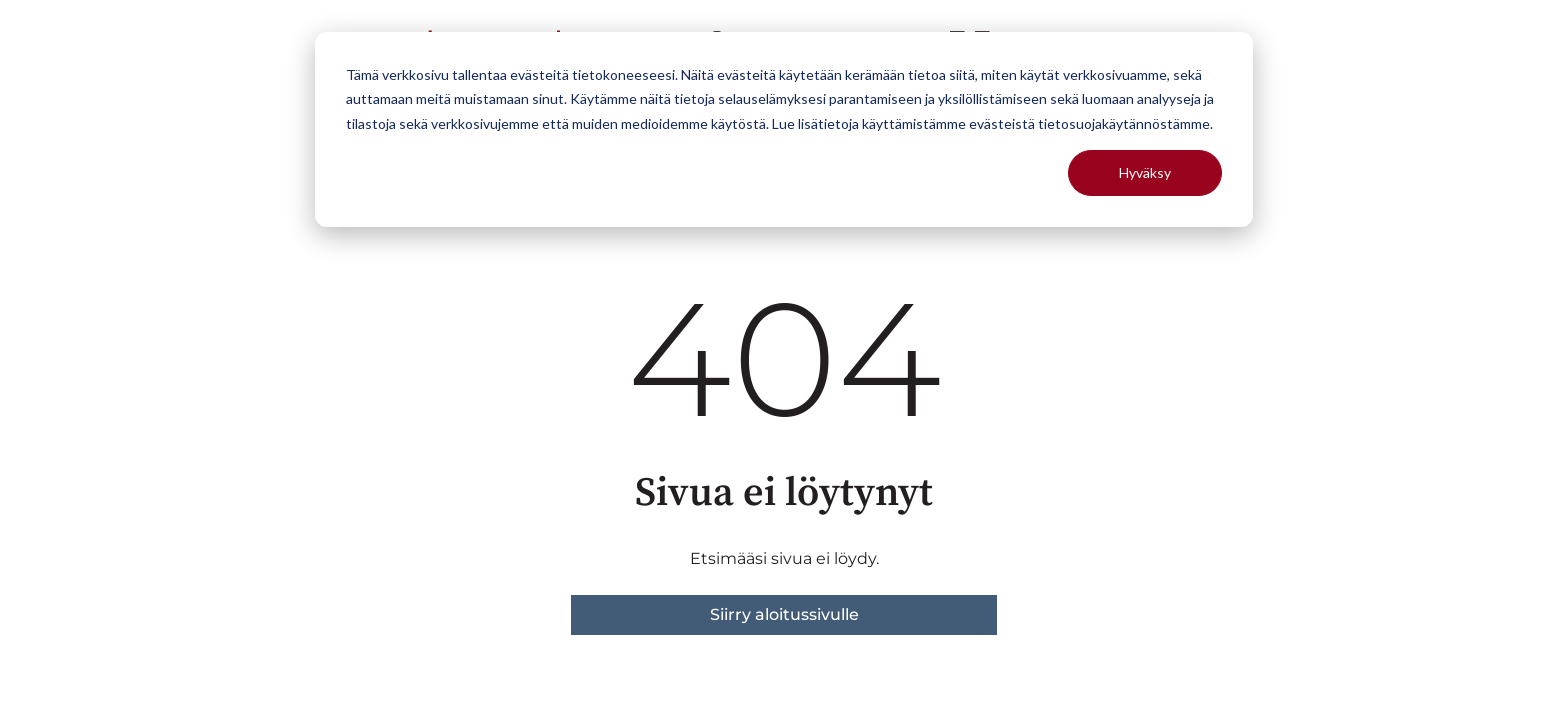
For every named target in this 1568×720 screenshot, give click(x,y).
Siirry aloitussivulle (784, 614)
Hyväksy (1145, 172)
